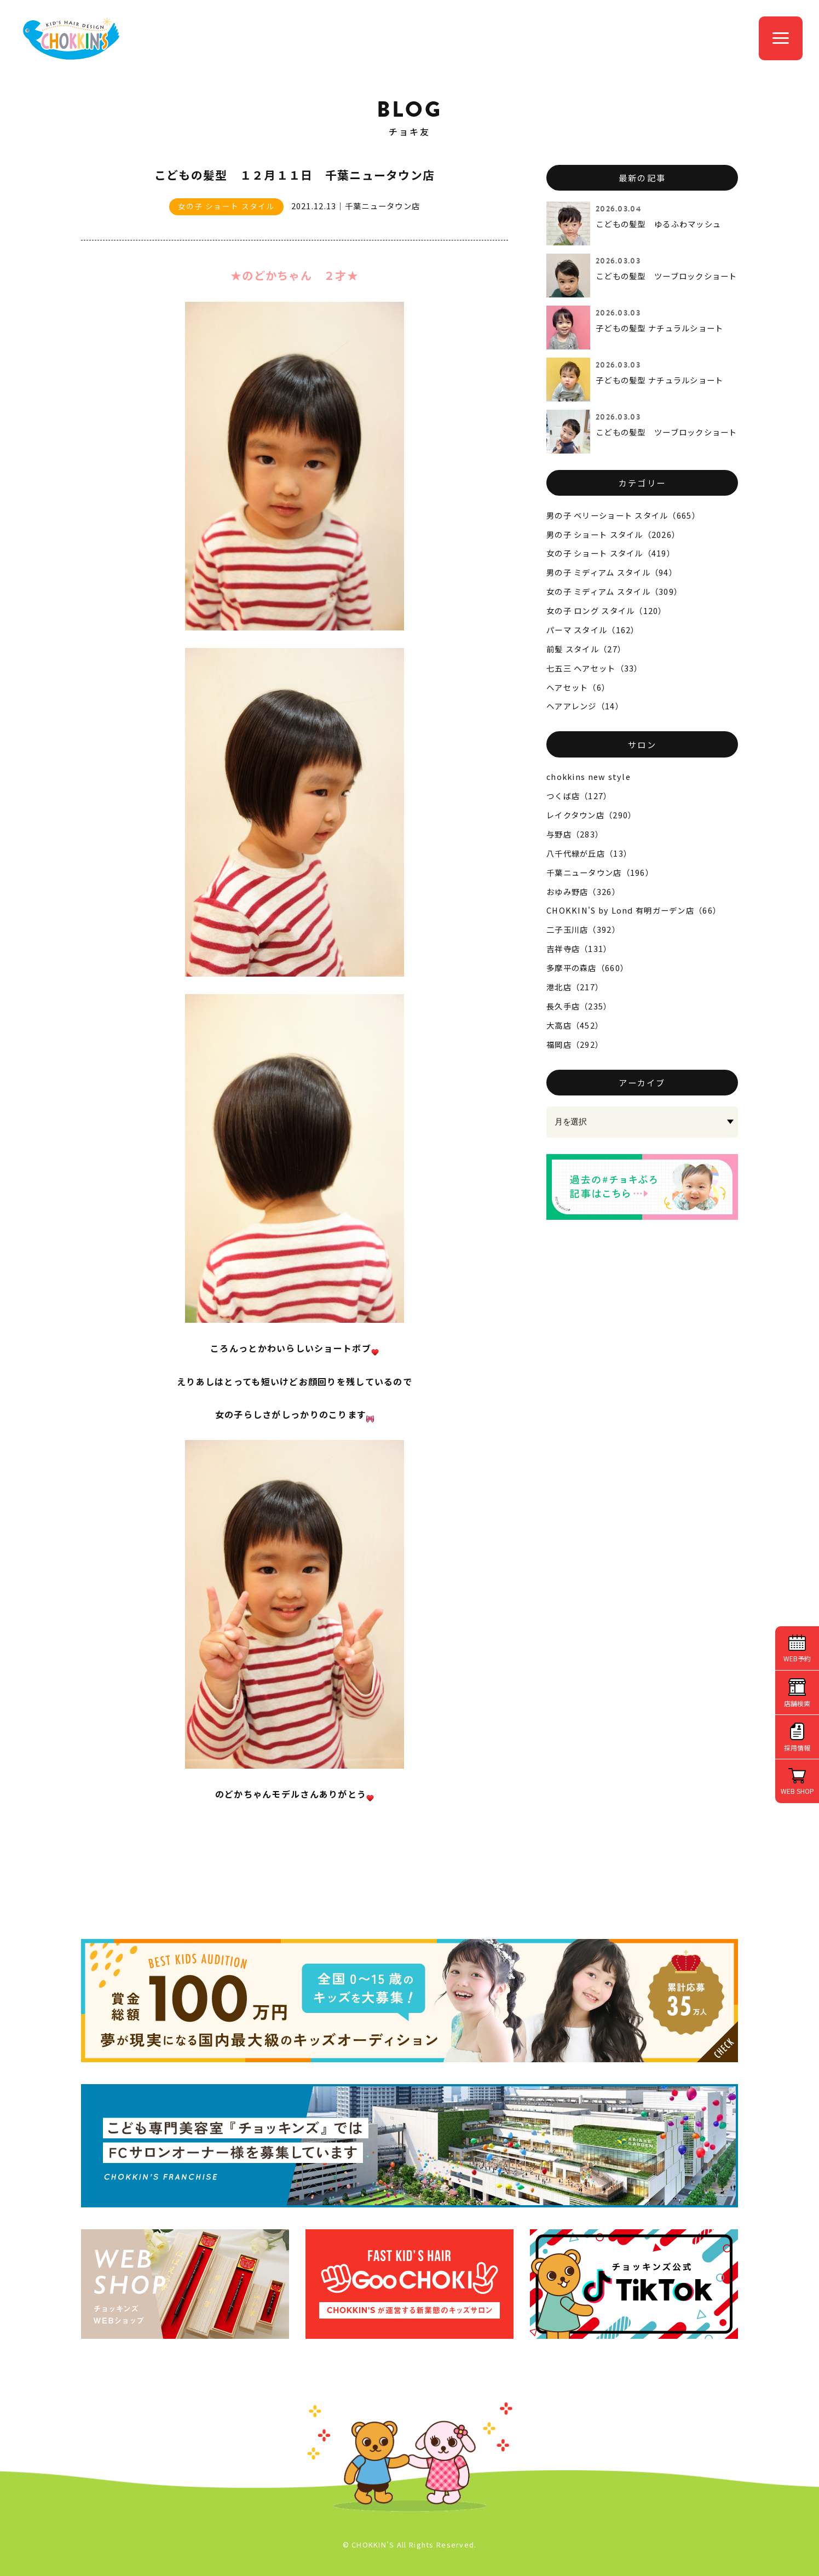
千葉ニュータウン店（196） (600, 872)
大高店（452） (574, 1025)
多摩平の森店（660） (587, 967)
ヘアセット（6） (578, 687)
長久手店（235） (579, 1006)
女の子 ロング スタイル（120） (606, 610)
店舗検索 (797, 1703)
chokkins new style (588, 776)
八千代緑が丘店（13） (589, 853)
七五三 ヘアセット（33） (594, 668)
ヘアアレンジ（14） (585, 706)
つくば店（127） (579, 795)
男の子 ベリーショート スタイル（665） (623, 515)
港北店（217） (574, 986)
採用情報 (797, 1747)
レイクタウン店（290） (591, 815)
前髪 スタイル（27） (586, 649)
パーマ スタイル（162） (592, 629)
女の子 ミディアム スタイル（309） (614, 591)
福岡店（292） (574, 1044)
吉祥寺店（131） (579, 948)
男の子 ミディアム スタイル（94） (611, 572)
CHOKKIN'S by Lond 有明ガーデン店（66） (633, 910)
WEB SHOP (797, 1790)
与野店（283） (574, 834)
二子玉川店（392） (583, 929)
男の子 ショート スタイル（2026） (613, 534)
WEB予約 (797, 1658)
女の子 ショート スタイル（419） (610, 553)
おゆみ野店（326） (583, 891)
